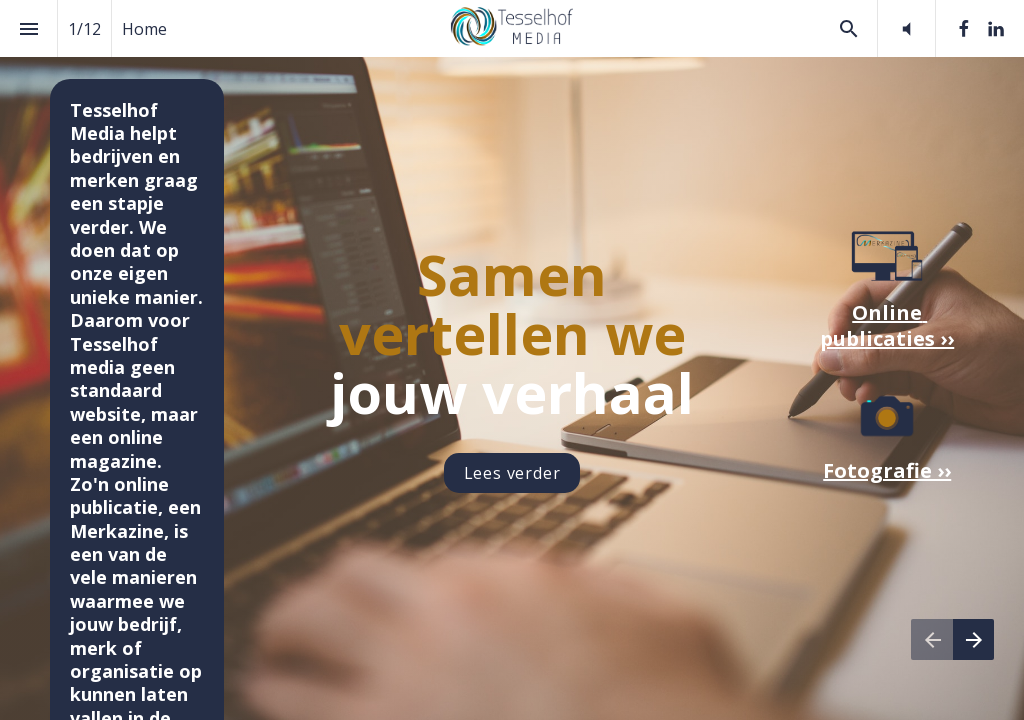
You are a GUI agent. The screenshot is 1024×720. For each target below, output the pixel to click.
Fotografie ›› (887, 470)
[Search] (848, 28)
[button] (906, 28)
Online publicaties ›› (887, 325)
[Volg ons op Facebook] (964, 29)
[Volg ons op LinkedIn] (996, 29)
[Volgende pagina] (973, 639)
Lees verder (512, 473)
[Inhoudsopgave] (28, 28)
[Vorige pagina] (932, 639)
